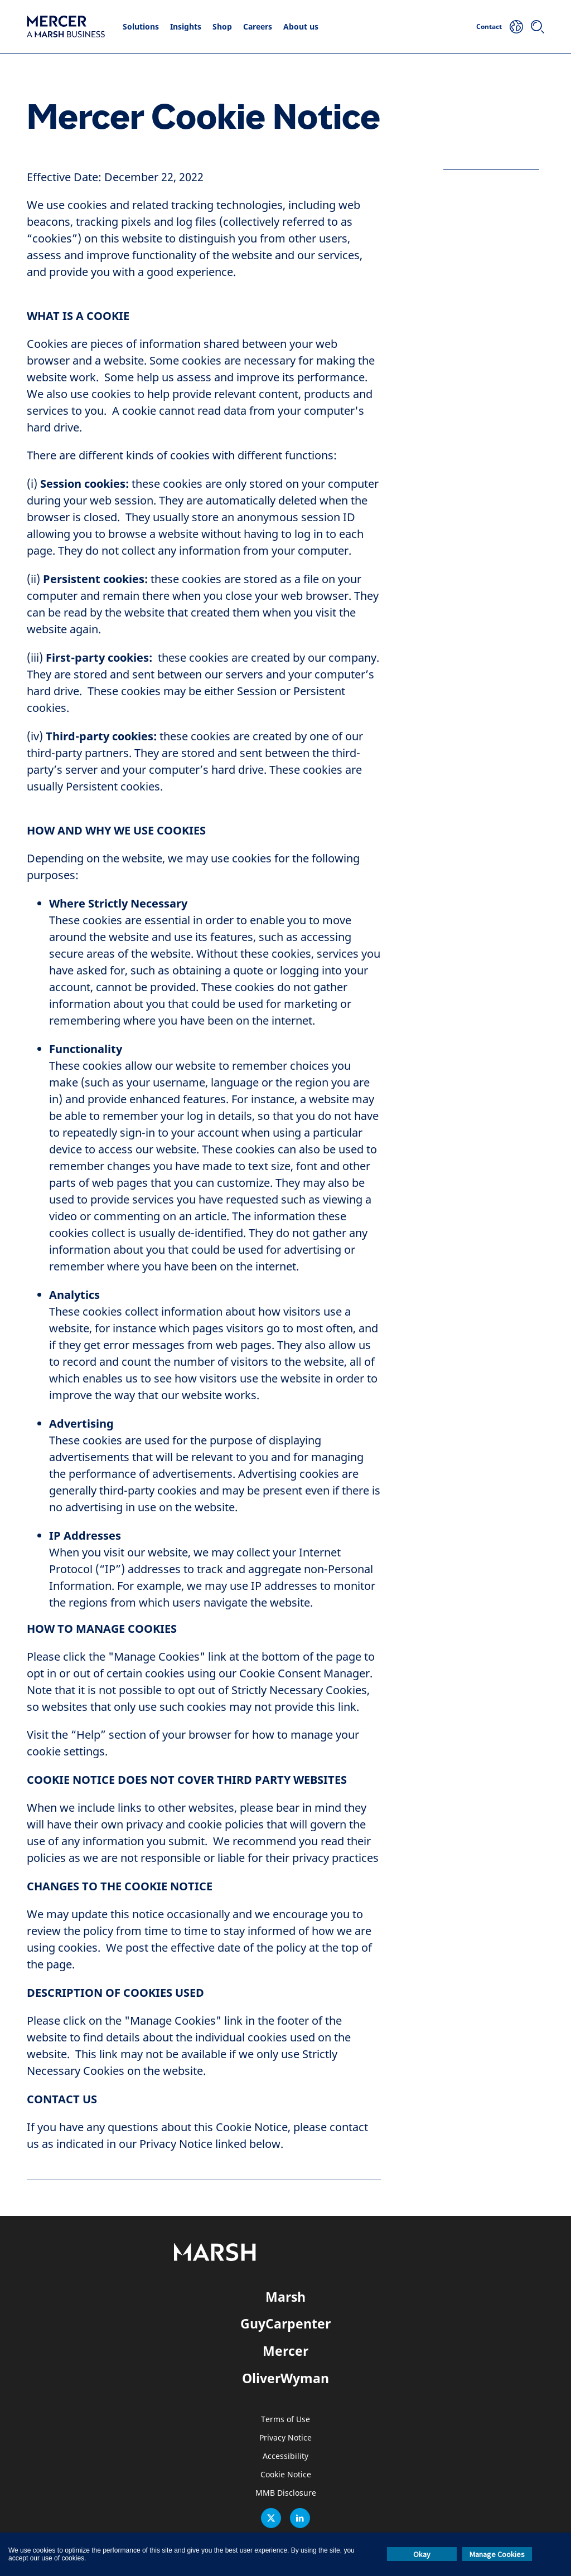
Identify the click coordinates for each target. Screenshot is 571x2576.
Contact (489, 26)
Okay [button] (421, 2554)
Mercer (285, 2351)
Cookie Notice (285, 2475)
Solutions (141, 26)
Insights (185, 26)
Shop (222, 26)
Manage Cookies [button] (497, 2554)
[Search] (537, 26)
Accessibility (285, 2456)
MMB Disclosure (285, 2493)
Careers (257, 26)
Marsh (285, 2297)
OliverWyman (285, 2378)
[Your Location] (516, 26)
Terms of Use (285, 2419)
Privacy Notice (285, 2438)
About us (300, 26)
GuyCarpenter (285, 2323)
